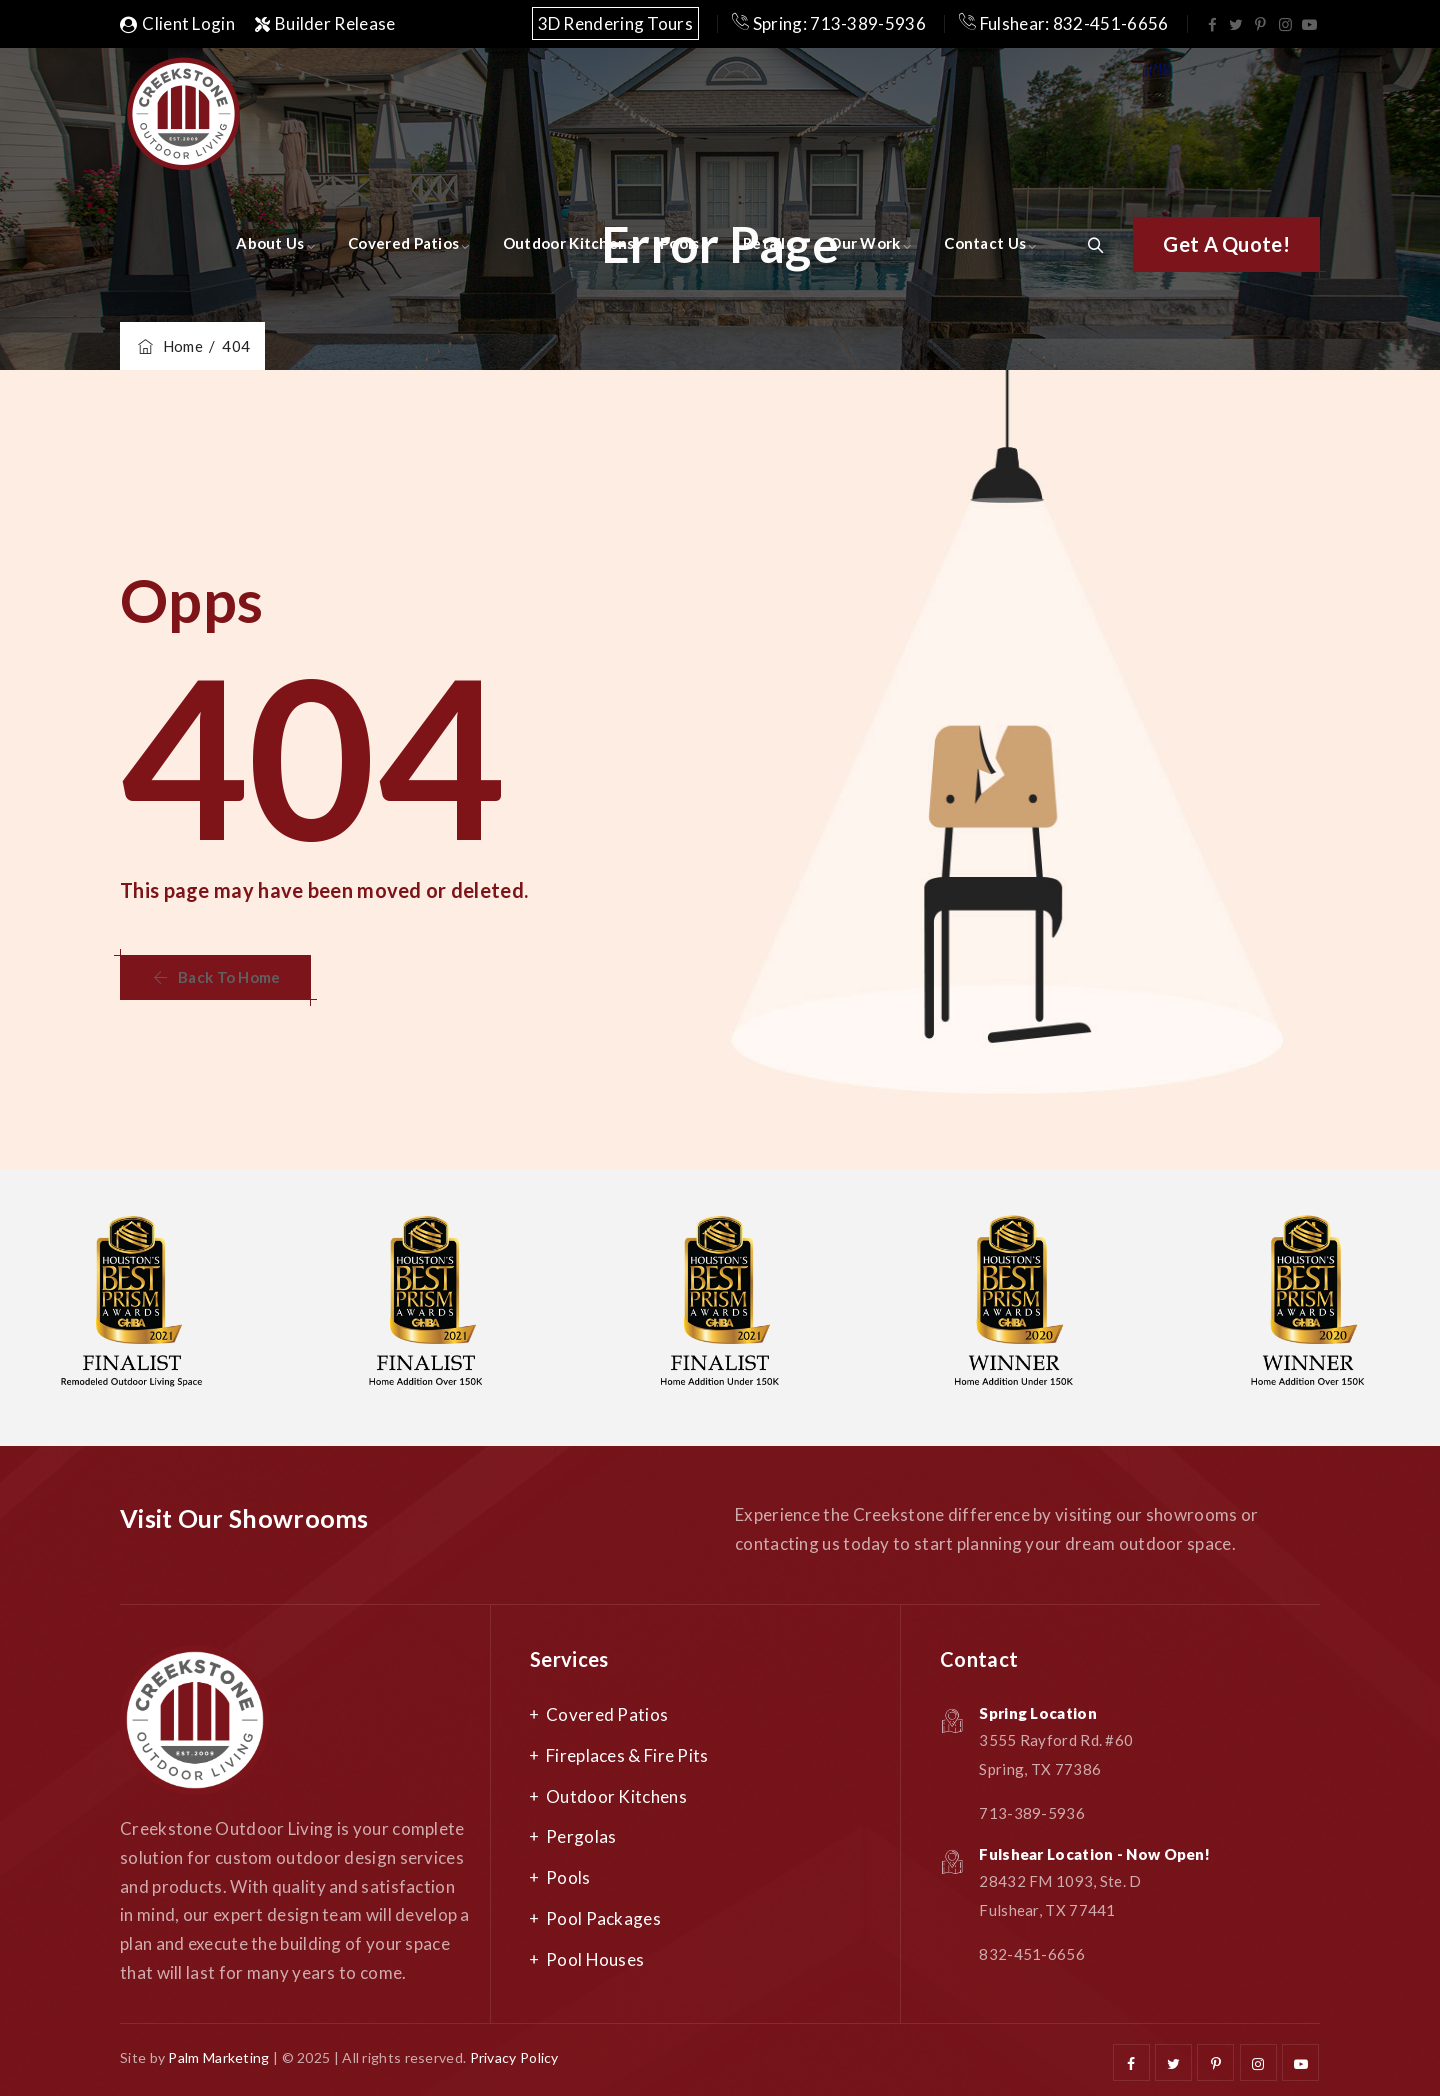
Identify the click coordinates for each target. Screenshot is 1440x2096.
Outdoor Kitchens (569, 243)
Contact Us (985, 243)
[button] (1226, 244)
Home (169, 346)
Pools (680, 243)
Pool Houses (595, 1959)
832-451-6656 (1032, 1954)
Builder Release (325, 23)
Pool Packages (603, 1918)
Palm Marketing (218, 2057)
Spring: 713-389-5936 (829, 23)
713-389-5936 (1032, 1813)
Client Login (177, 23)
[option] (426, 1308)
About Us (270, 243)
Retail (764, 243)
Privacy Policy (514, 2057)
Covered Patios (403, 243)
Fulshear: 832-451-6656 (1063, 23)
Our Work (864, 243)
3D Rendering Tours (615, 23)
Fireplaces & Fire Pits (627, 1755)
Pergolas (581, 1836)
